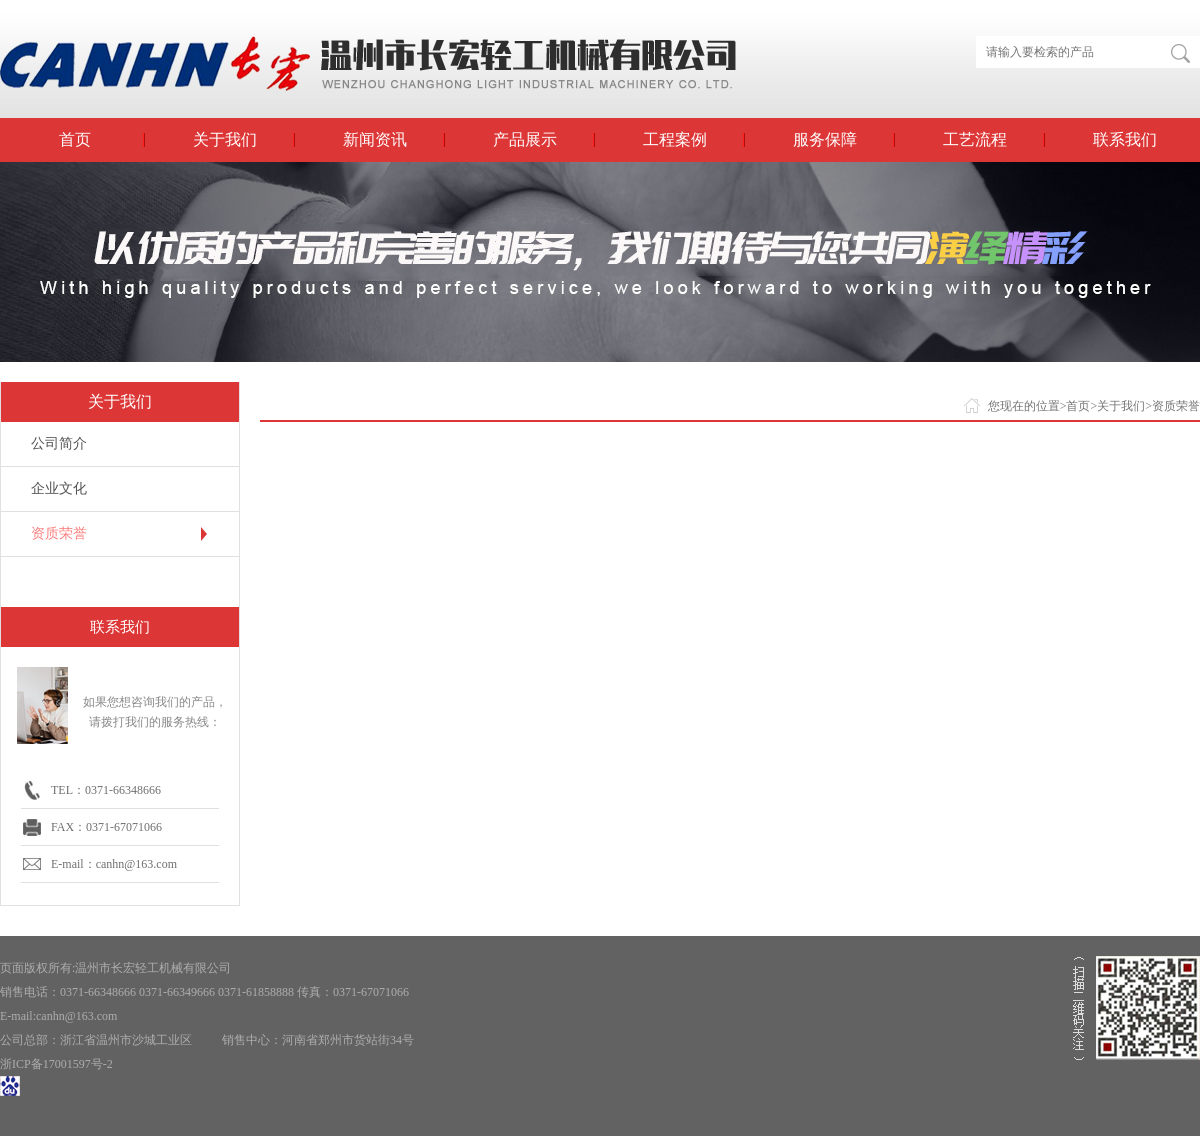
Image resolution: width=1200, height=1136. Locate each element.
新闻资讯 (375, 139)
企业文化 (59, 488)
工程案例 (675, 139)
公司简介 (59, 443)
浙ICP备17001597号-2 (56, 1064)
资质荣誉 (59, 533)
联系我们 (1125, 139)
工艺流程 (975, 139)
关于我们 (225, 139)
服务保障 (825, 139)
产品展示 (525, 139)
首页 (75, 139)
